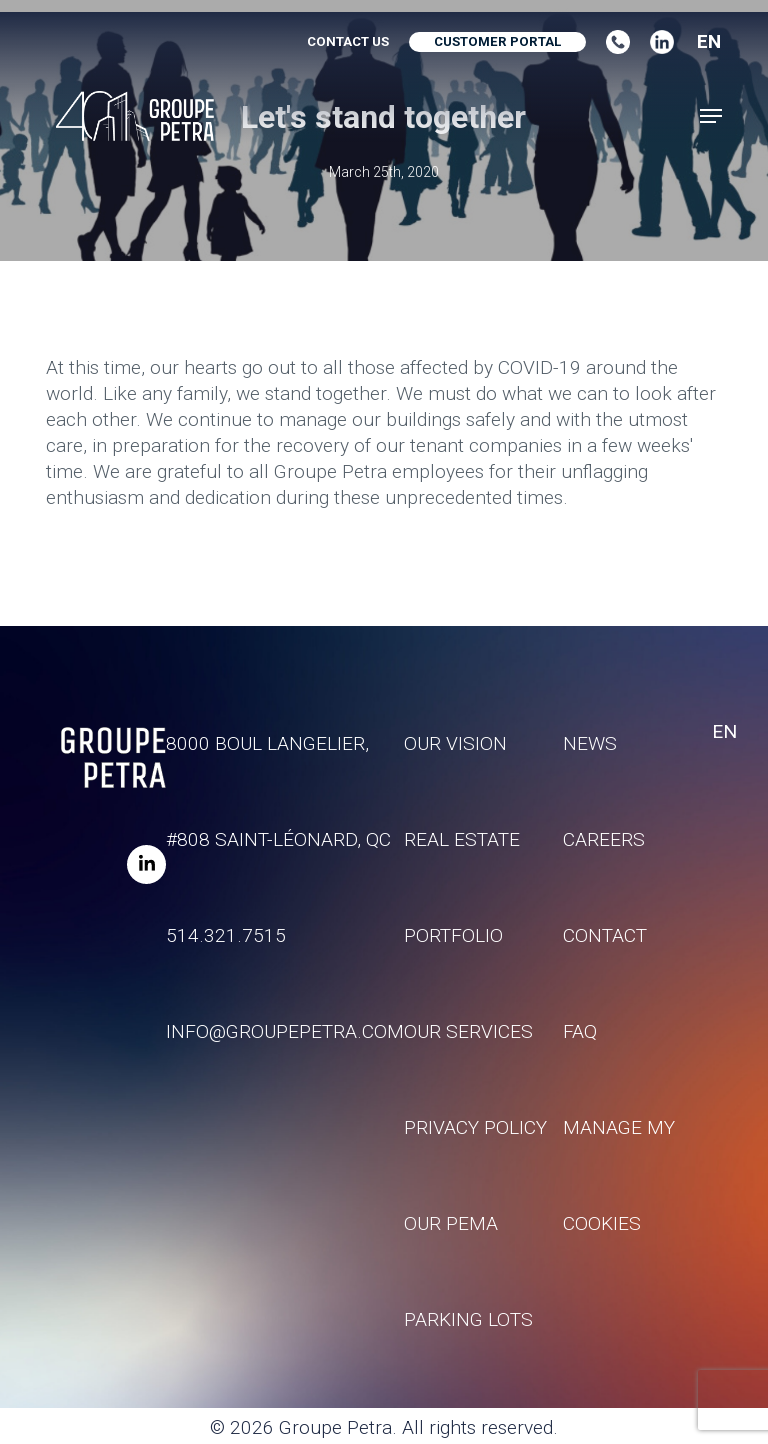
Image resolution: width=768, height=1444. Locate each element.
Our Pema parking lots (468, 1271)
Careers (604, 839)
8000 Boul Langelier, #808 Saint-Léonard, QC (278, 791)
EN (709, 41)
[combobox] (702, 42)
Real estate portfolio (462, 887)
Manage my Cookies (619, 1175)
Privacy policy (475, 1127)
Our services (468, 1031)
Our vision (455, 743)
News (590, 743)
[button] (711, 116)
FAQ (580, 1031)
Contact (605, 935)
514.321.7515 (226, 935)
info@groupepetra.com (285, 1031)
